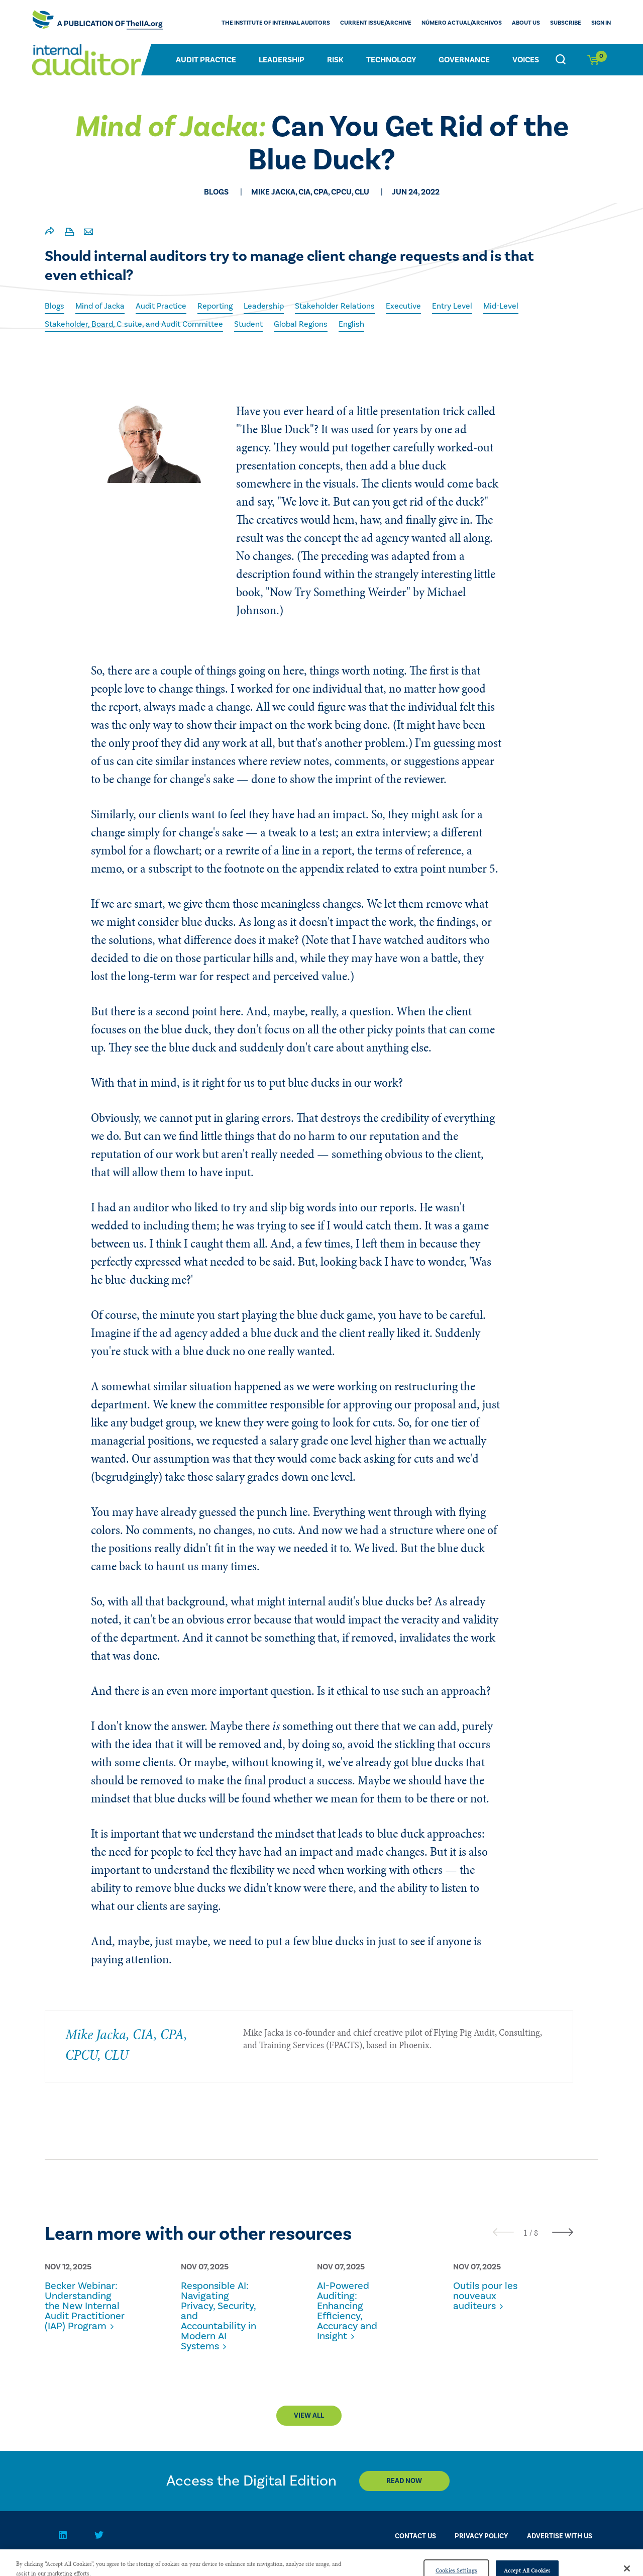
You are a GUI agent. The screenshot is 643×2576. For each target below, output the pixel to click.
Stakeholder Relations (335, 306)
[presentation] (503, 2232)
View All (309, 2415)
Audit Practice (206, 60)
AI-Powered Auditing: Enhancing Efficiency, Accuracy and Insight (347, 2311)
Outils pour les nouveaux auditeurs (485, 2296)
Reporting (215, 306)
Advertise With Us (559, 2536)
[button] (525, 2233)
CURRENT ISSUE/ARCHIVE (375, 23)
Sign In (601, 23)
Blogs (54, 306)
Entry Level (452, 306)
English (351, 324)
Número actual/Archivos (461, 23)
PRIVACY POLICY (481, 2536)
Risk (335, 60)
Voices (525, 60)
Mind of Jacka (100, 306)
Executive (403, 306)
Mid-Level (500, 306)
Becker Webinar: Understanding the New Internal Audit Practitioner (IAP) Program (85, 2306)
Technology (391, 60)
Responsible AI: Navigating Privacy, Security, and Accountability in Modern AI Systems (218, 2316)
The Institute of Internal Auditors (276, 23)
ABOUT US (526, 23)
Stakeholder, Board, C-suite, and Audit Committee (134, 324)
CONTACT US (415, 2536)
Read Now (404, 2481)
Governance (464, 60)
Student (248, 324)
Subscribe (565, 23)
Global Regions (301, 324)
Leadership (281, 60)
